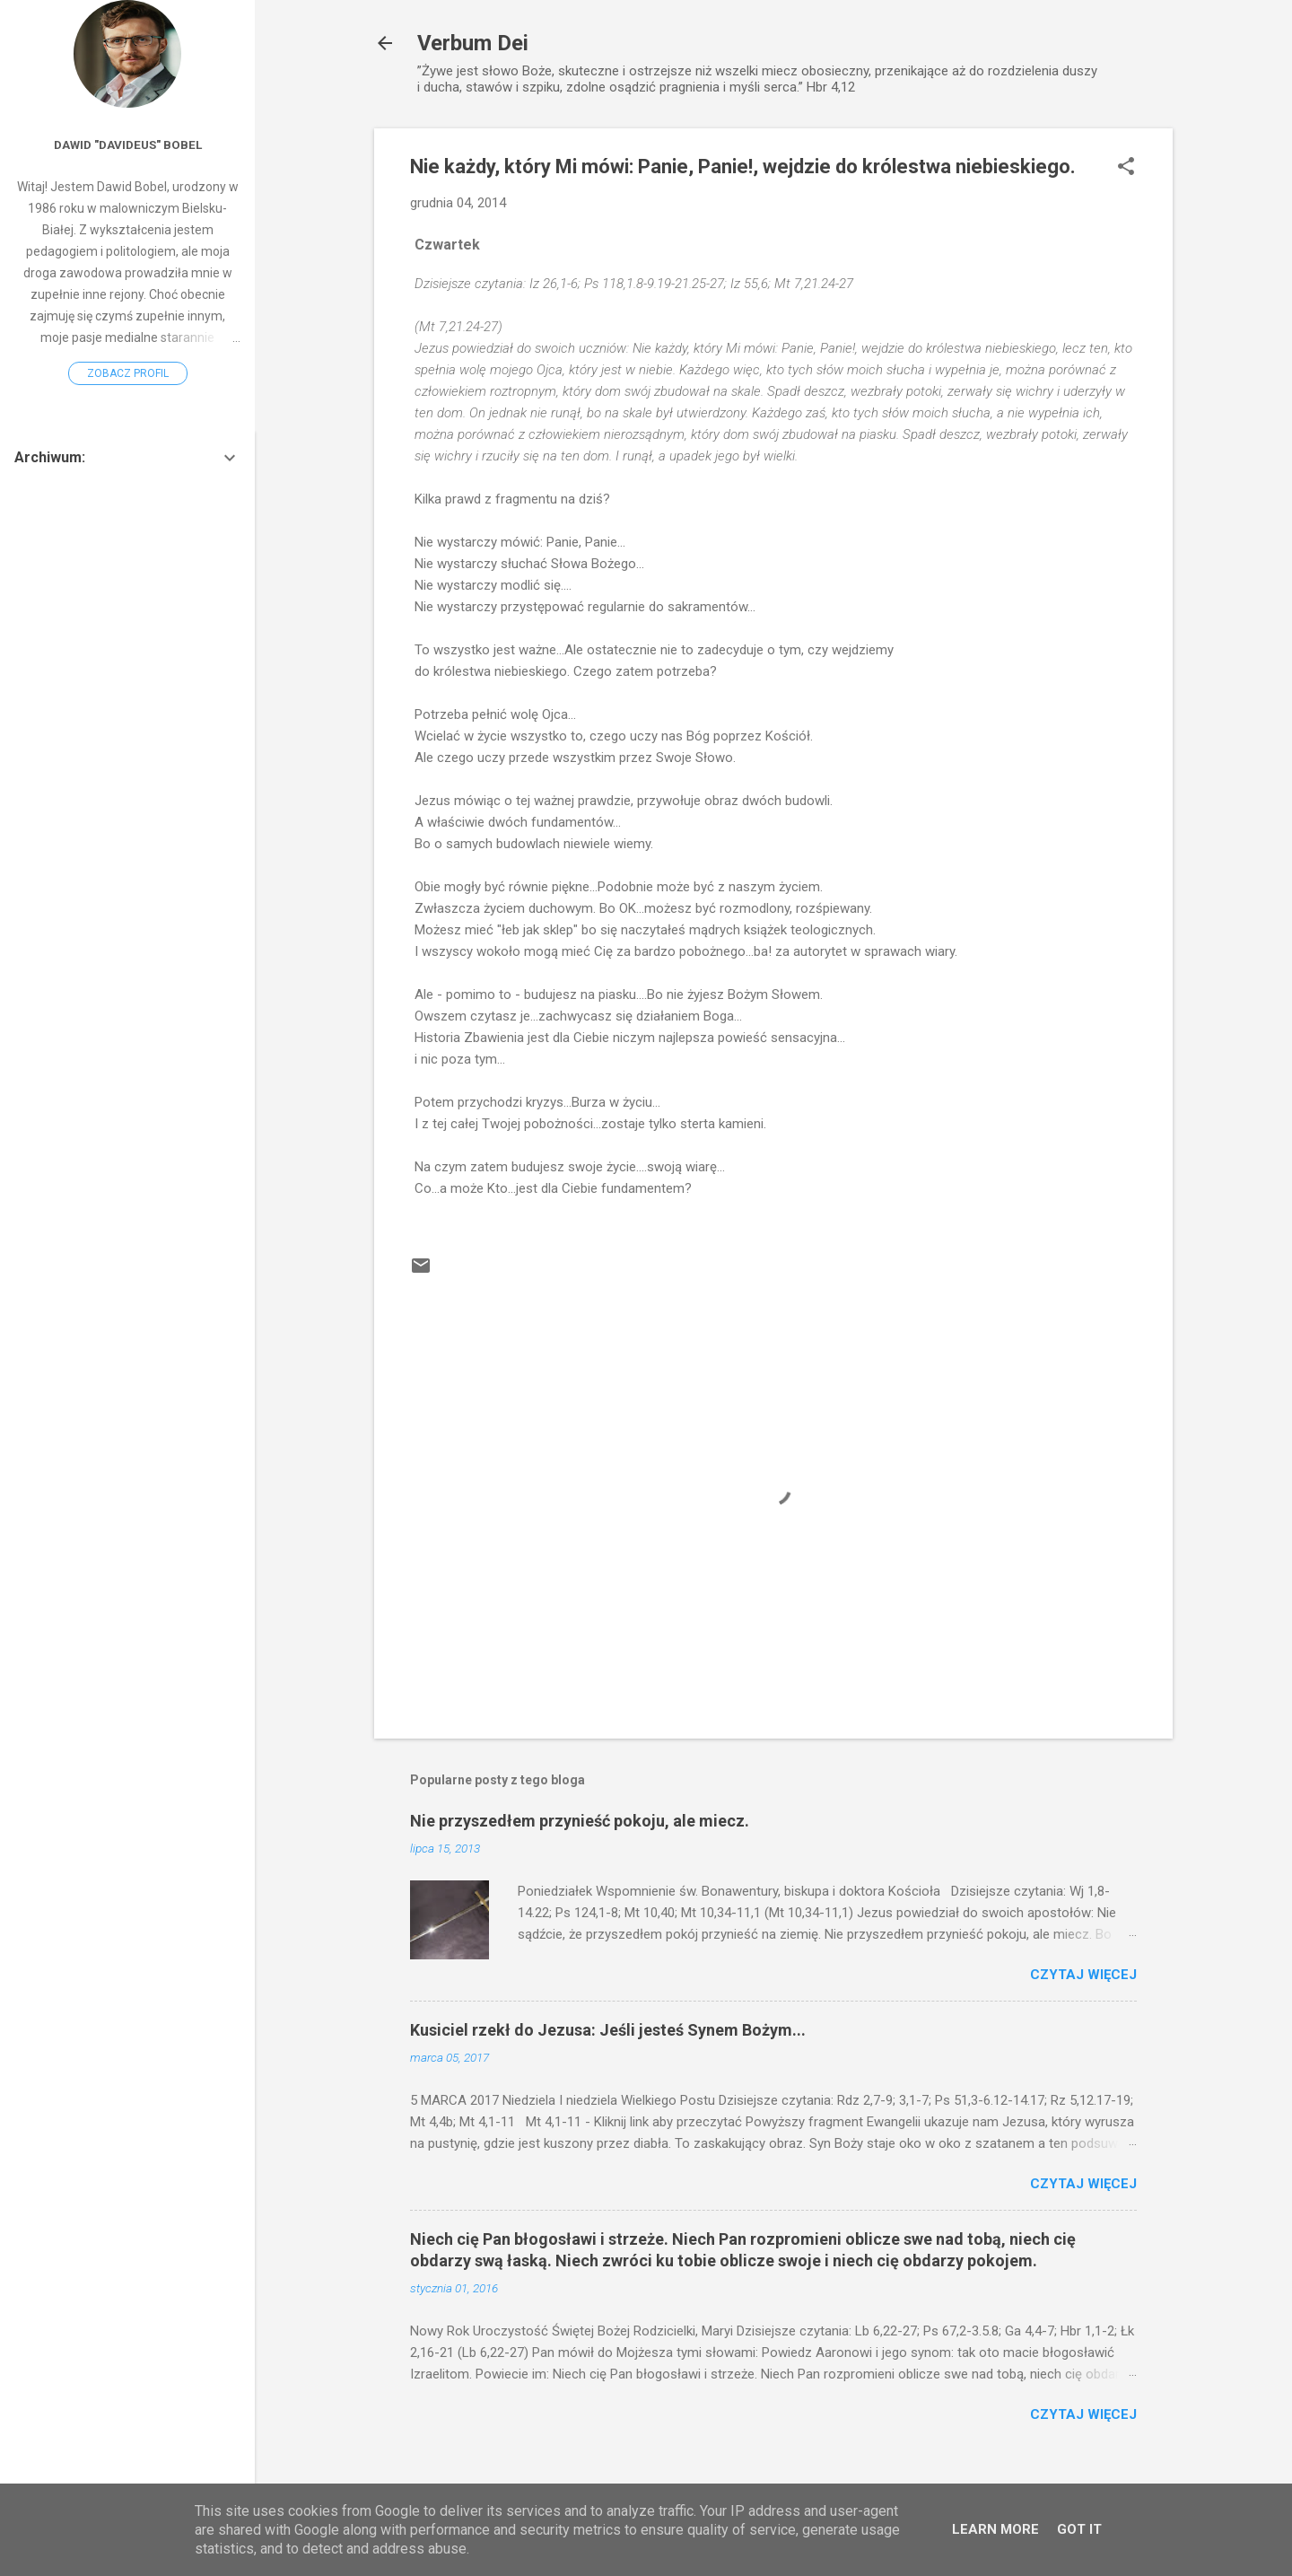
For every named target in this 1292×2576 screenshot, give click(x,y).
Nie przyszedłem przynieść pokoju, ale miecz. (579, 1820)
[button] (1126, 167)
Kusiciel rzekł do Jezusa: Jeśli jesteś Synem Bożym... (608, 2029)
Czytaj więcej (1083, 1975)
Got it (1079, 2529)
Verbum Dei (472, 43)
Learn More (995, 2529)
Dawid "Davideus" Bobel (128, 144)
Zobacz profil (128, 373)
